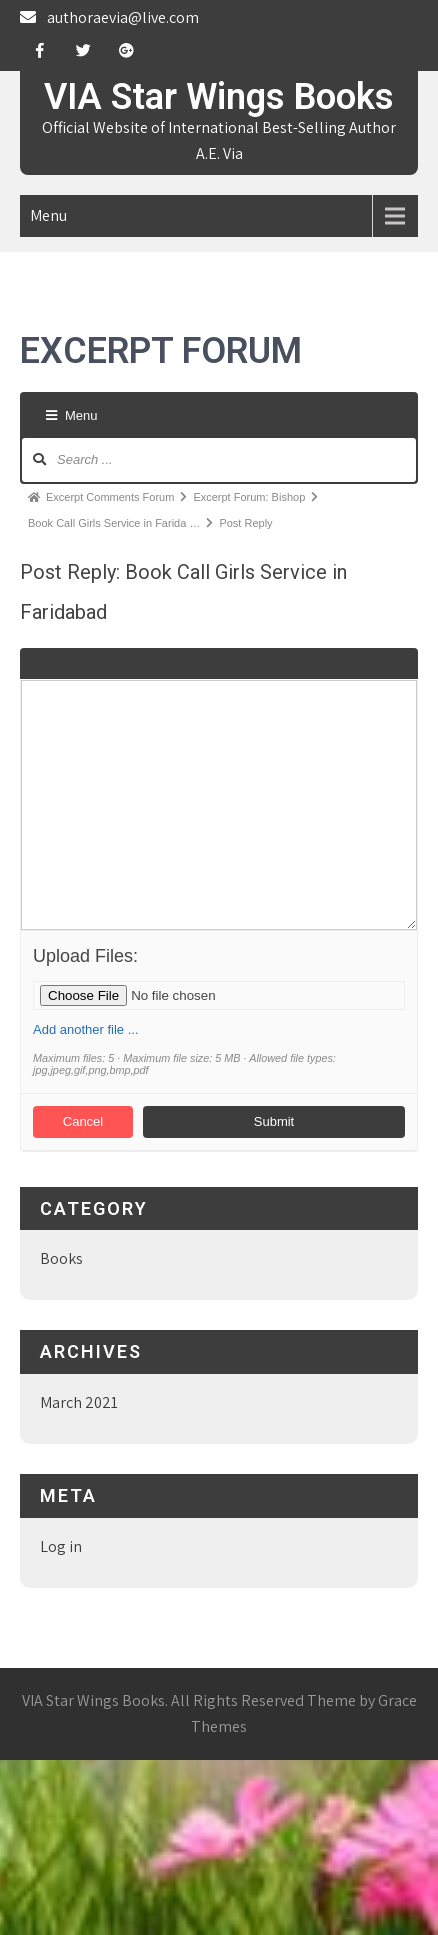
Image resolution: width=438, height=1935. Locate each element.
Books (61, 1258)
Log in (61, 1546)
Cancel (83, 1121)
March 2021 (79, 1402)
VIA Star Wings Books (219, 97)
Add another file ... (86, 1029)
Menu (48, 215)
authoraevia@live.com (123, 17)
